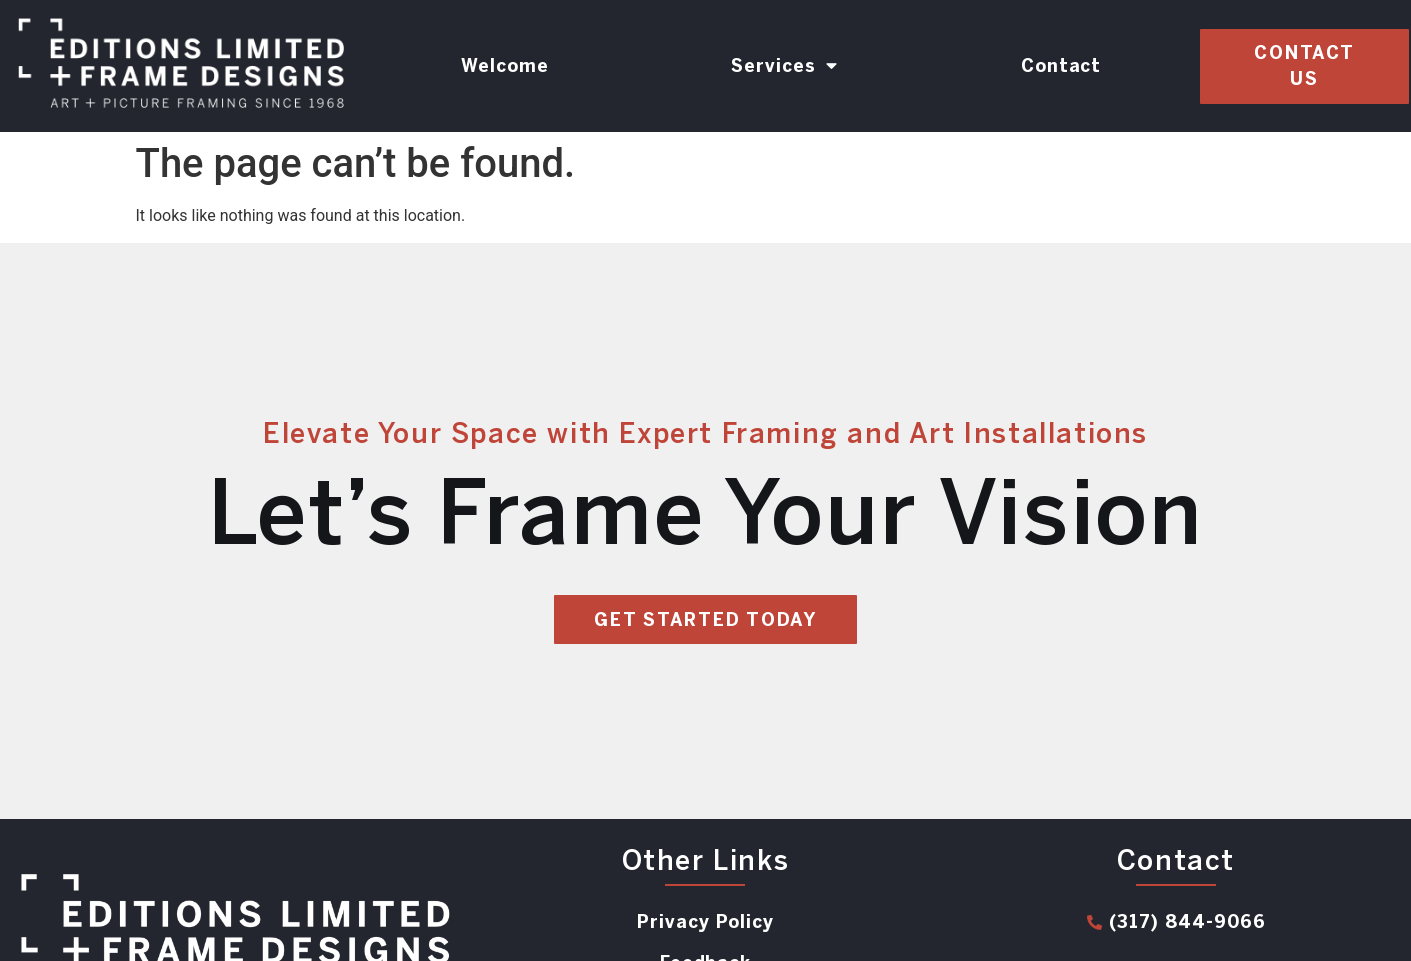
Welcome (505, 66)
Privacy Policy (705, 922)
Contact (1061, 66)
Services (784, 66)
